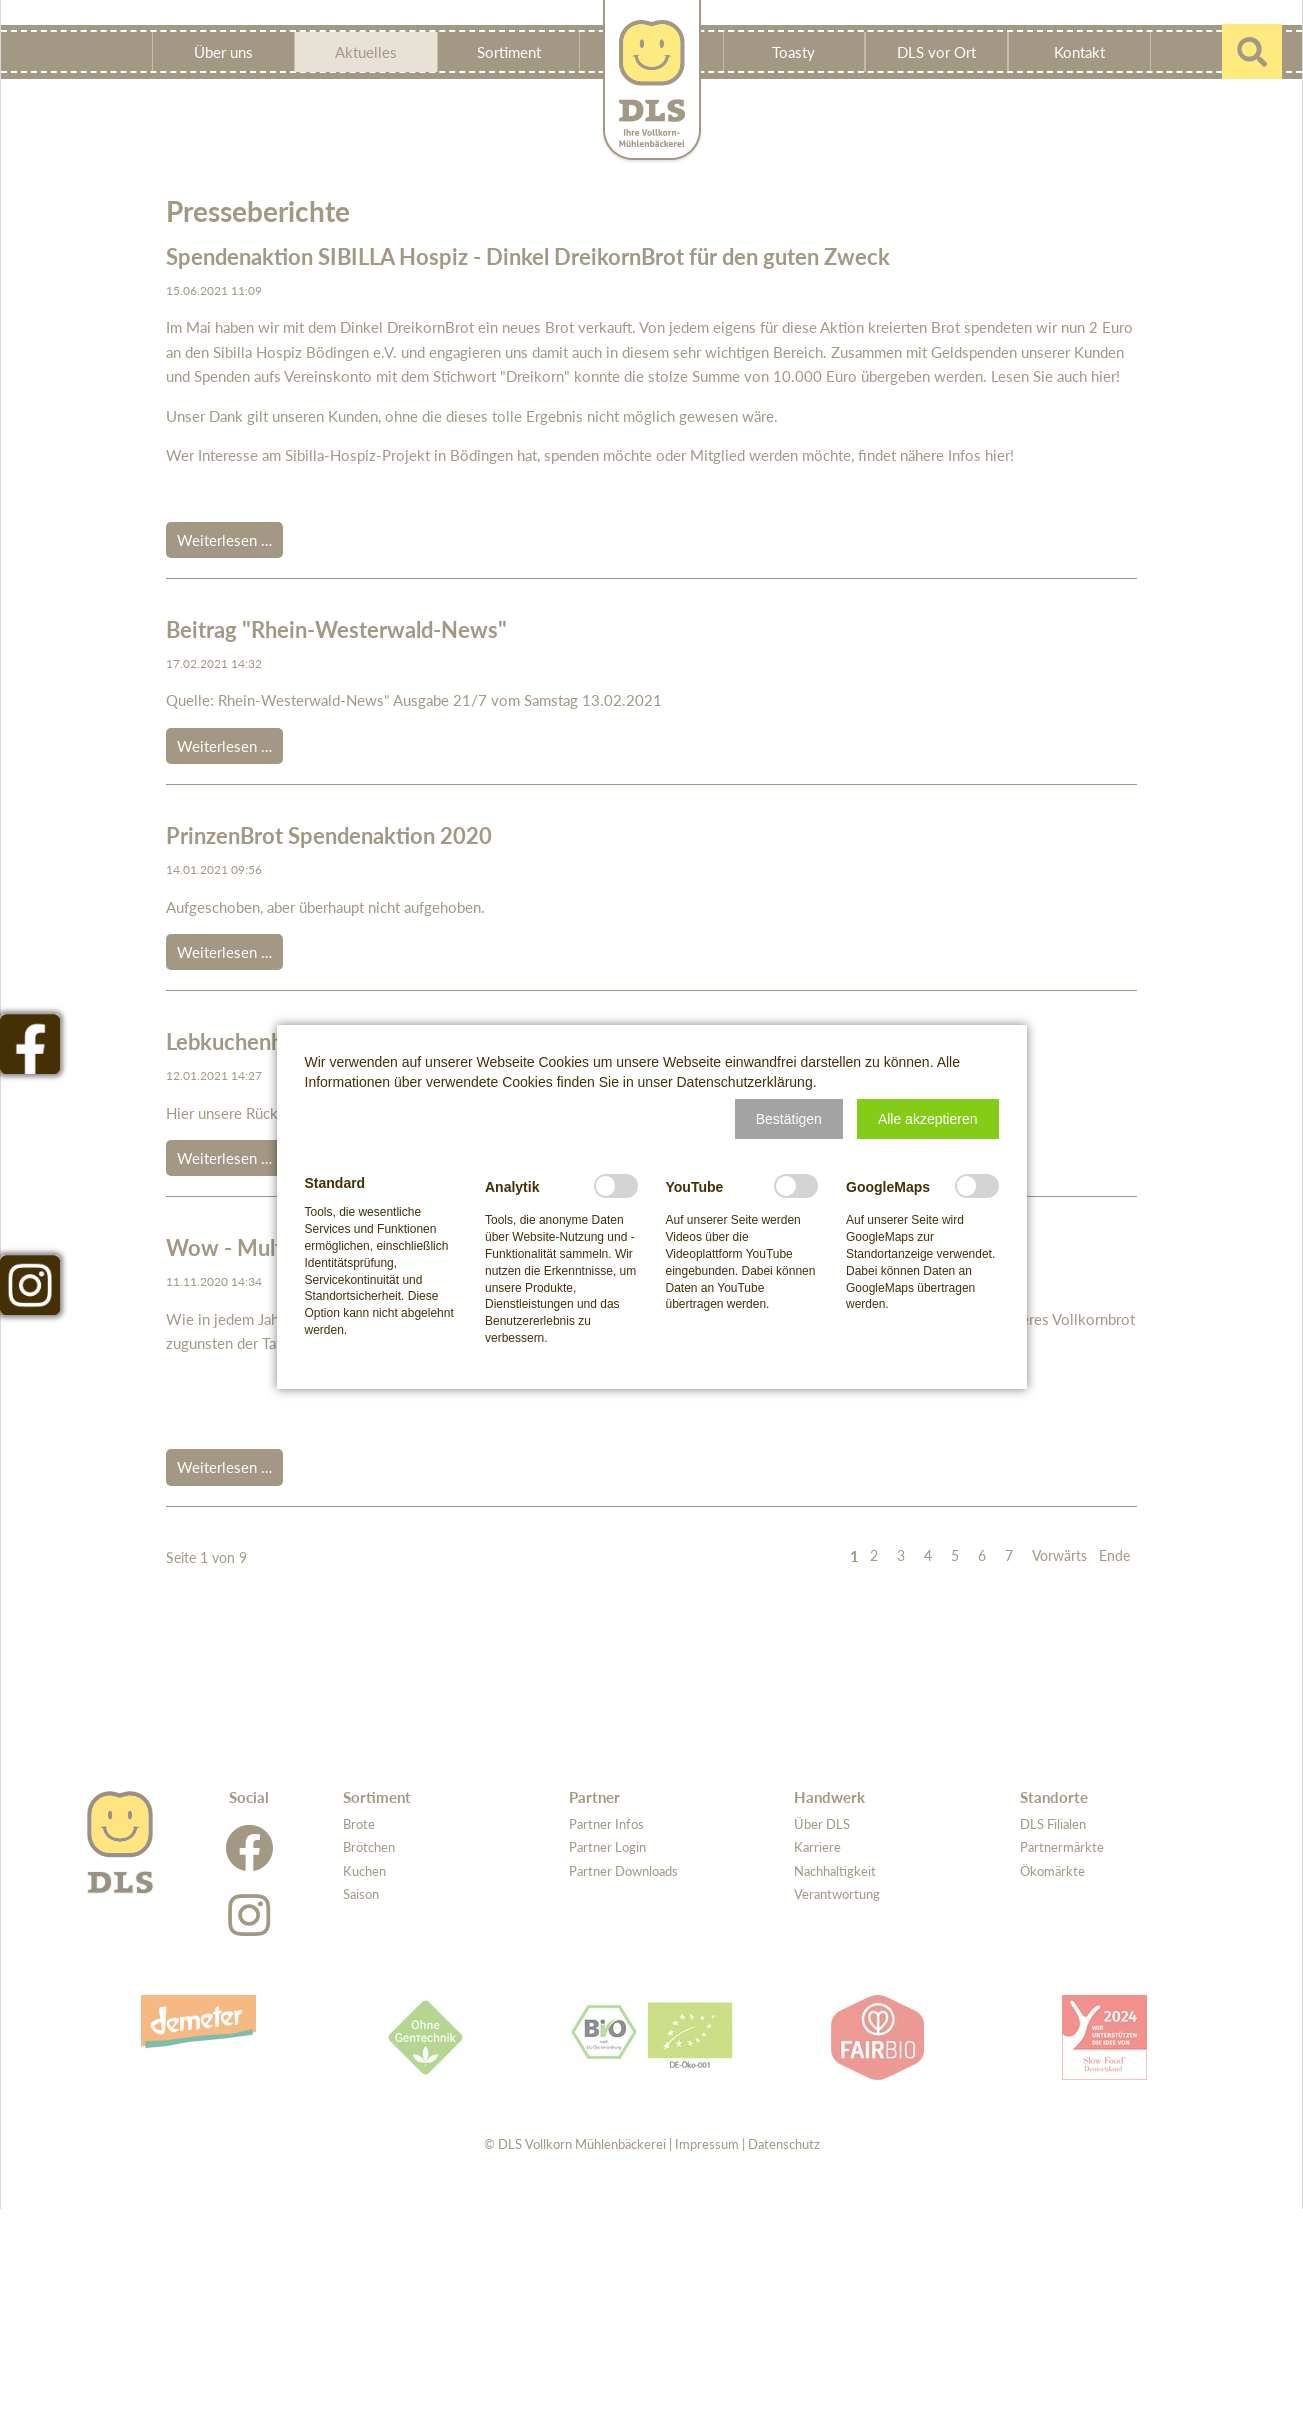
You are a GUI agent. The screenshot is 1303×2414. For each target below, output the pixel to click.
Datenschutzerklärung (745, 1082)
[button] (789, 1119)
